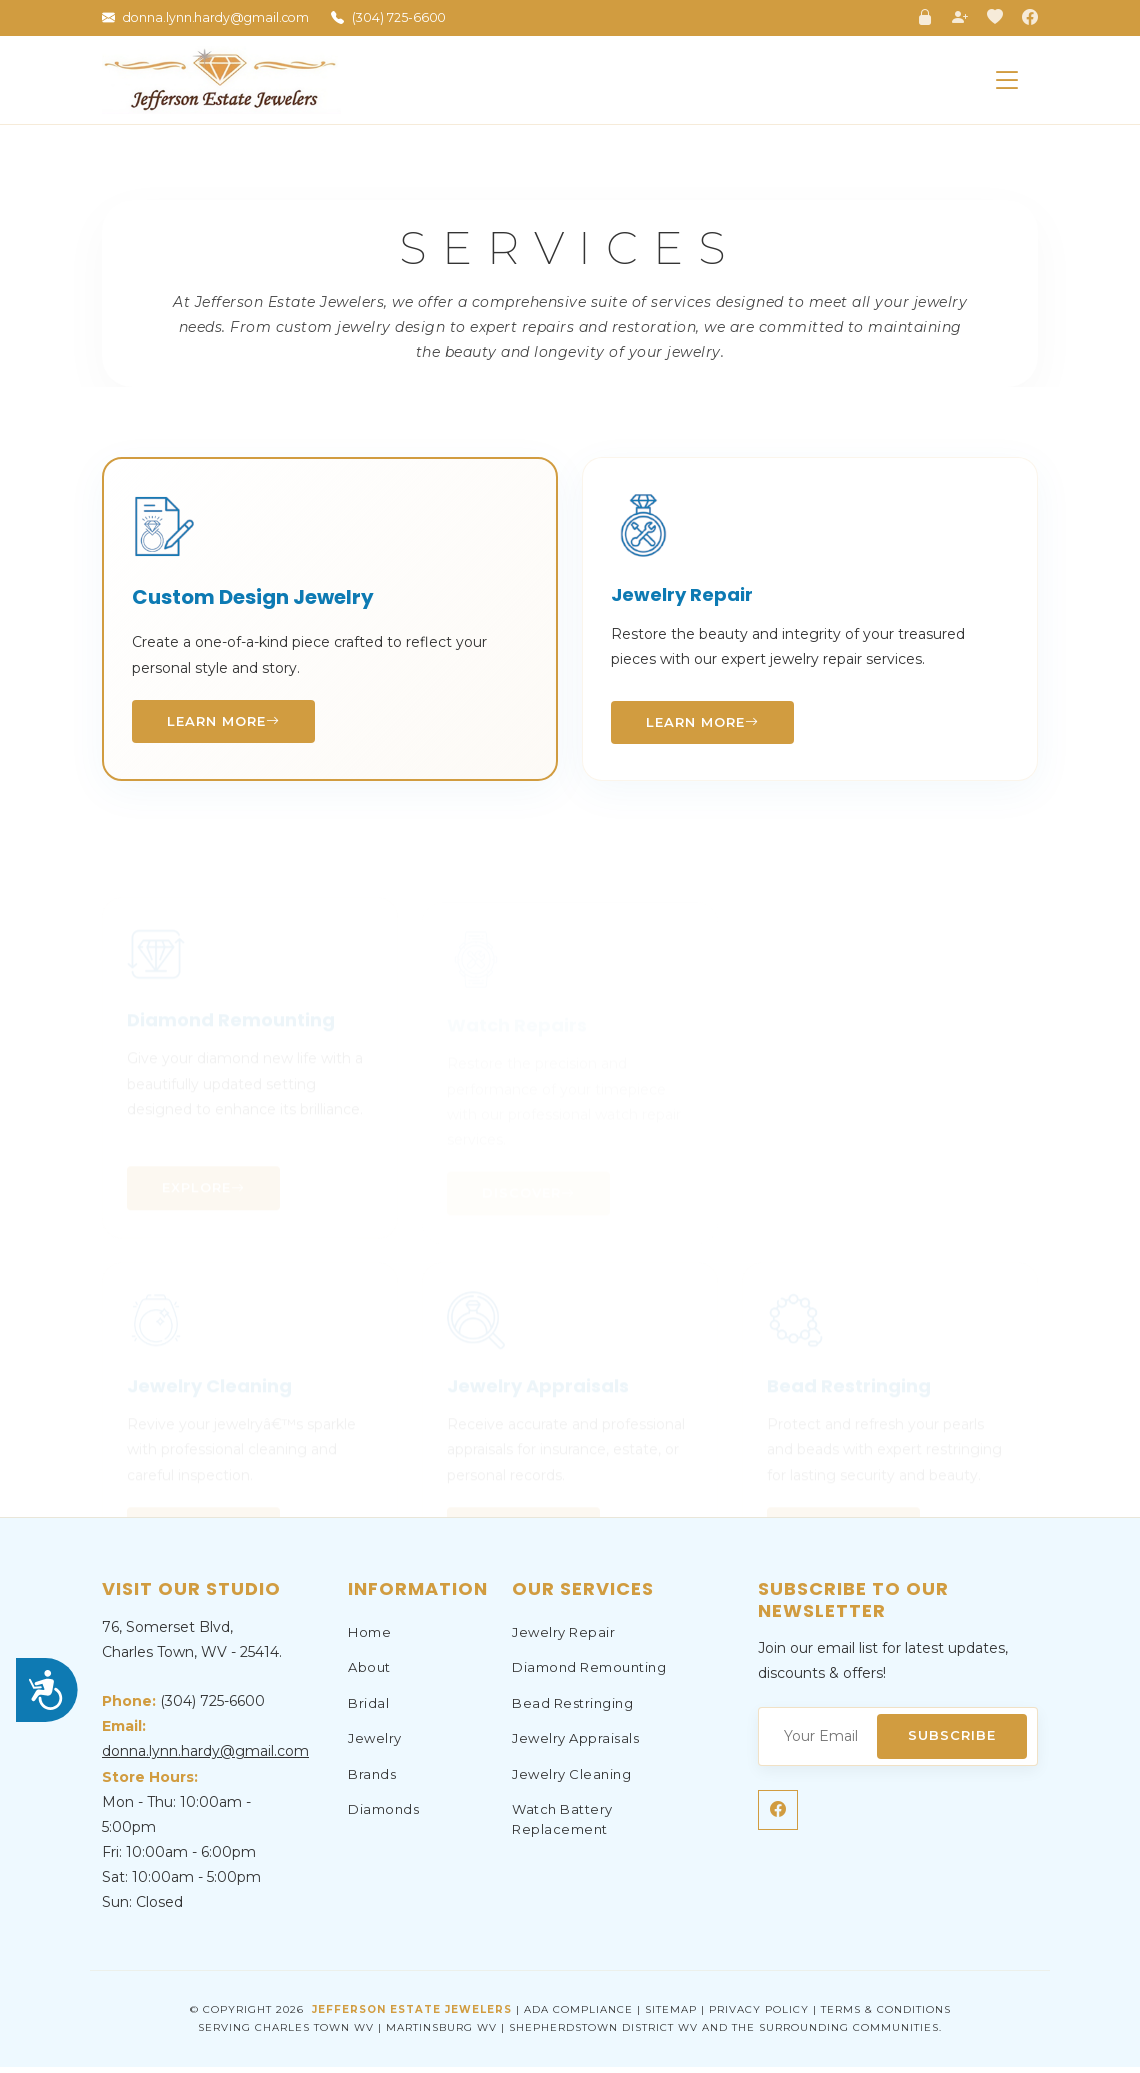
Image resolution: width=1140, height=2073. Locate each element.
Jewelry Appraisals (575, 1745)
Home (369, 1638)
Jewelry (375, 1745)
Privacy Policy (759, 2015)
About (369, 1674)
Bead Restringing (572, 1709)
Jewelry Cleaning (571, 1780)
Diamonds (383, 1816)
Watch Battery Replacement (562, 1826)
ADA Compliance (578, 2015)
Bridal (368, 1709)
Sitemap (671, 2015)
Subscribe (948, 1741)
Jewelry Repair (563, 1638)
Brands (372, 1780)
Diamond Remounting (589, 1674)
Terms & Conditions (886, 2015)
